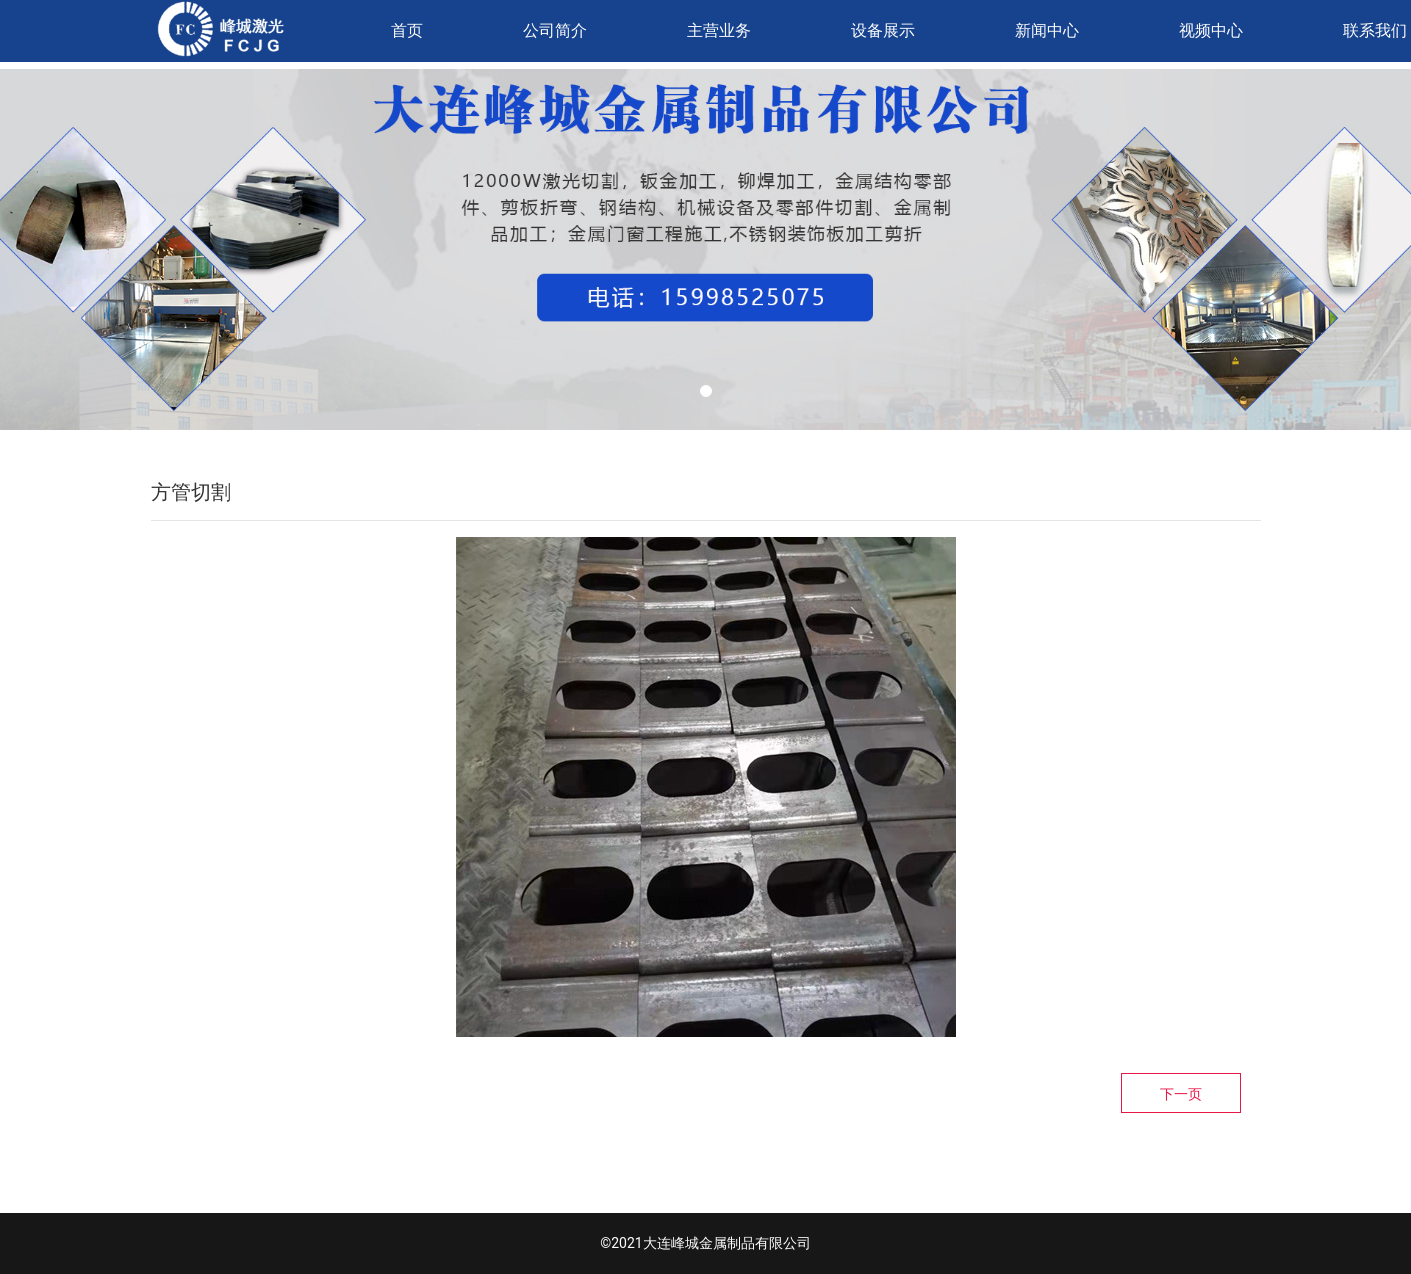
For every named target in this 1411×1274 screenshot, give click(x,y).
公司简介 (555, 30)
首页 (407, 30)
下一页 (1181, 1094)
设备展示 (883, 30)
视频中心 (1211, 30)
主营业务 (719, 30)
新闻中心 (1047, 30)
